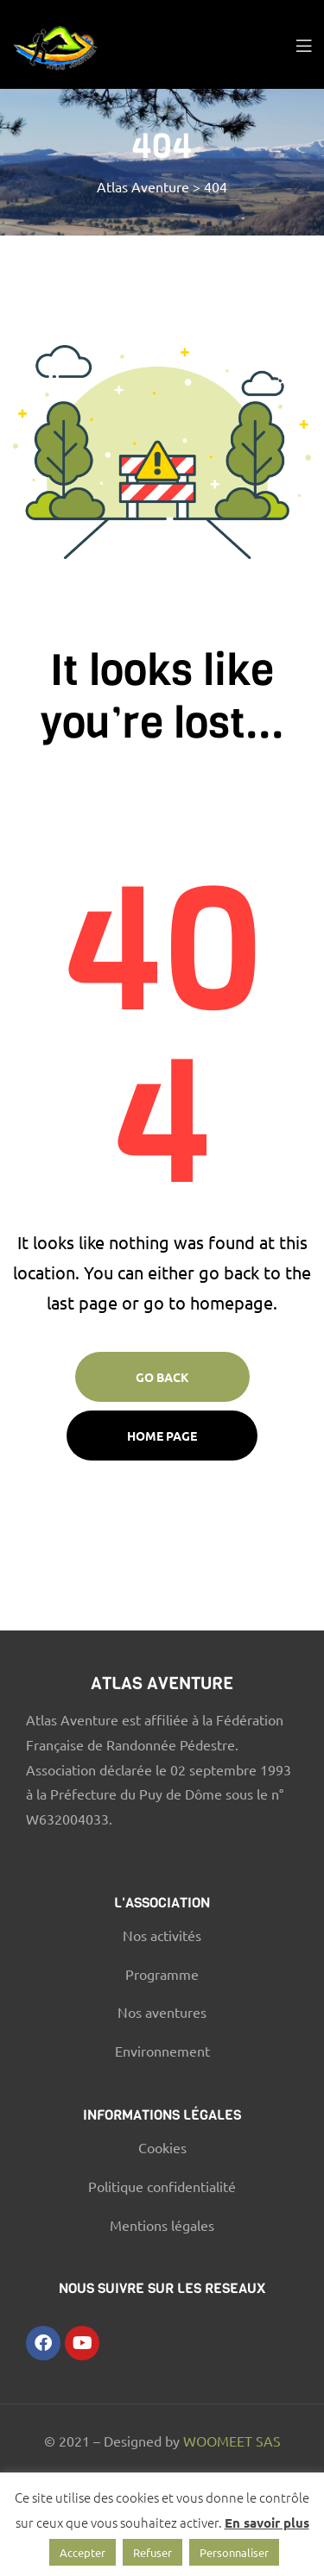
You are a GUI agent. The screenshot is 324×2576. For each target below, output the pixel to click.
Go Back (162, 1377)
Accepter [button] (82, 2552)
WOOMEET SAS (232, 2440)
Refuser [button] (152, 2552)
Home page (162, 1435)
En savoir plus (267, 2522)
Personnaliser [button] (234, 2552)
